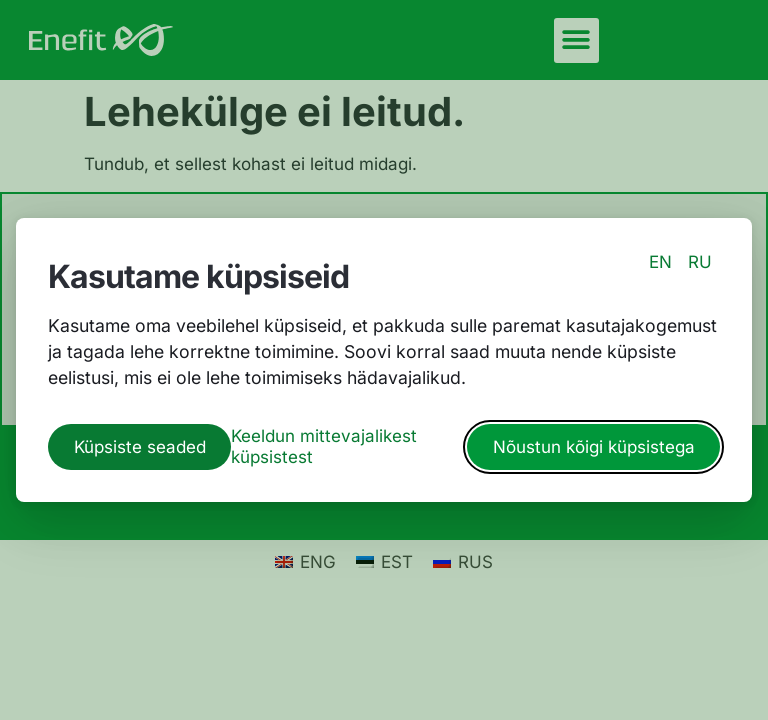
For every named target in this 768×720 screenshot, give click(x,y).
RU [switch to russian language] (700, 262)
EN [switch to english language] (660, 262)
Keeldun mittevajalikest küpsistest (324, 446)
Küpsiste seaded (140, 447)
